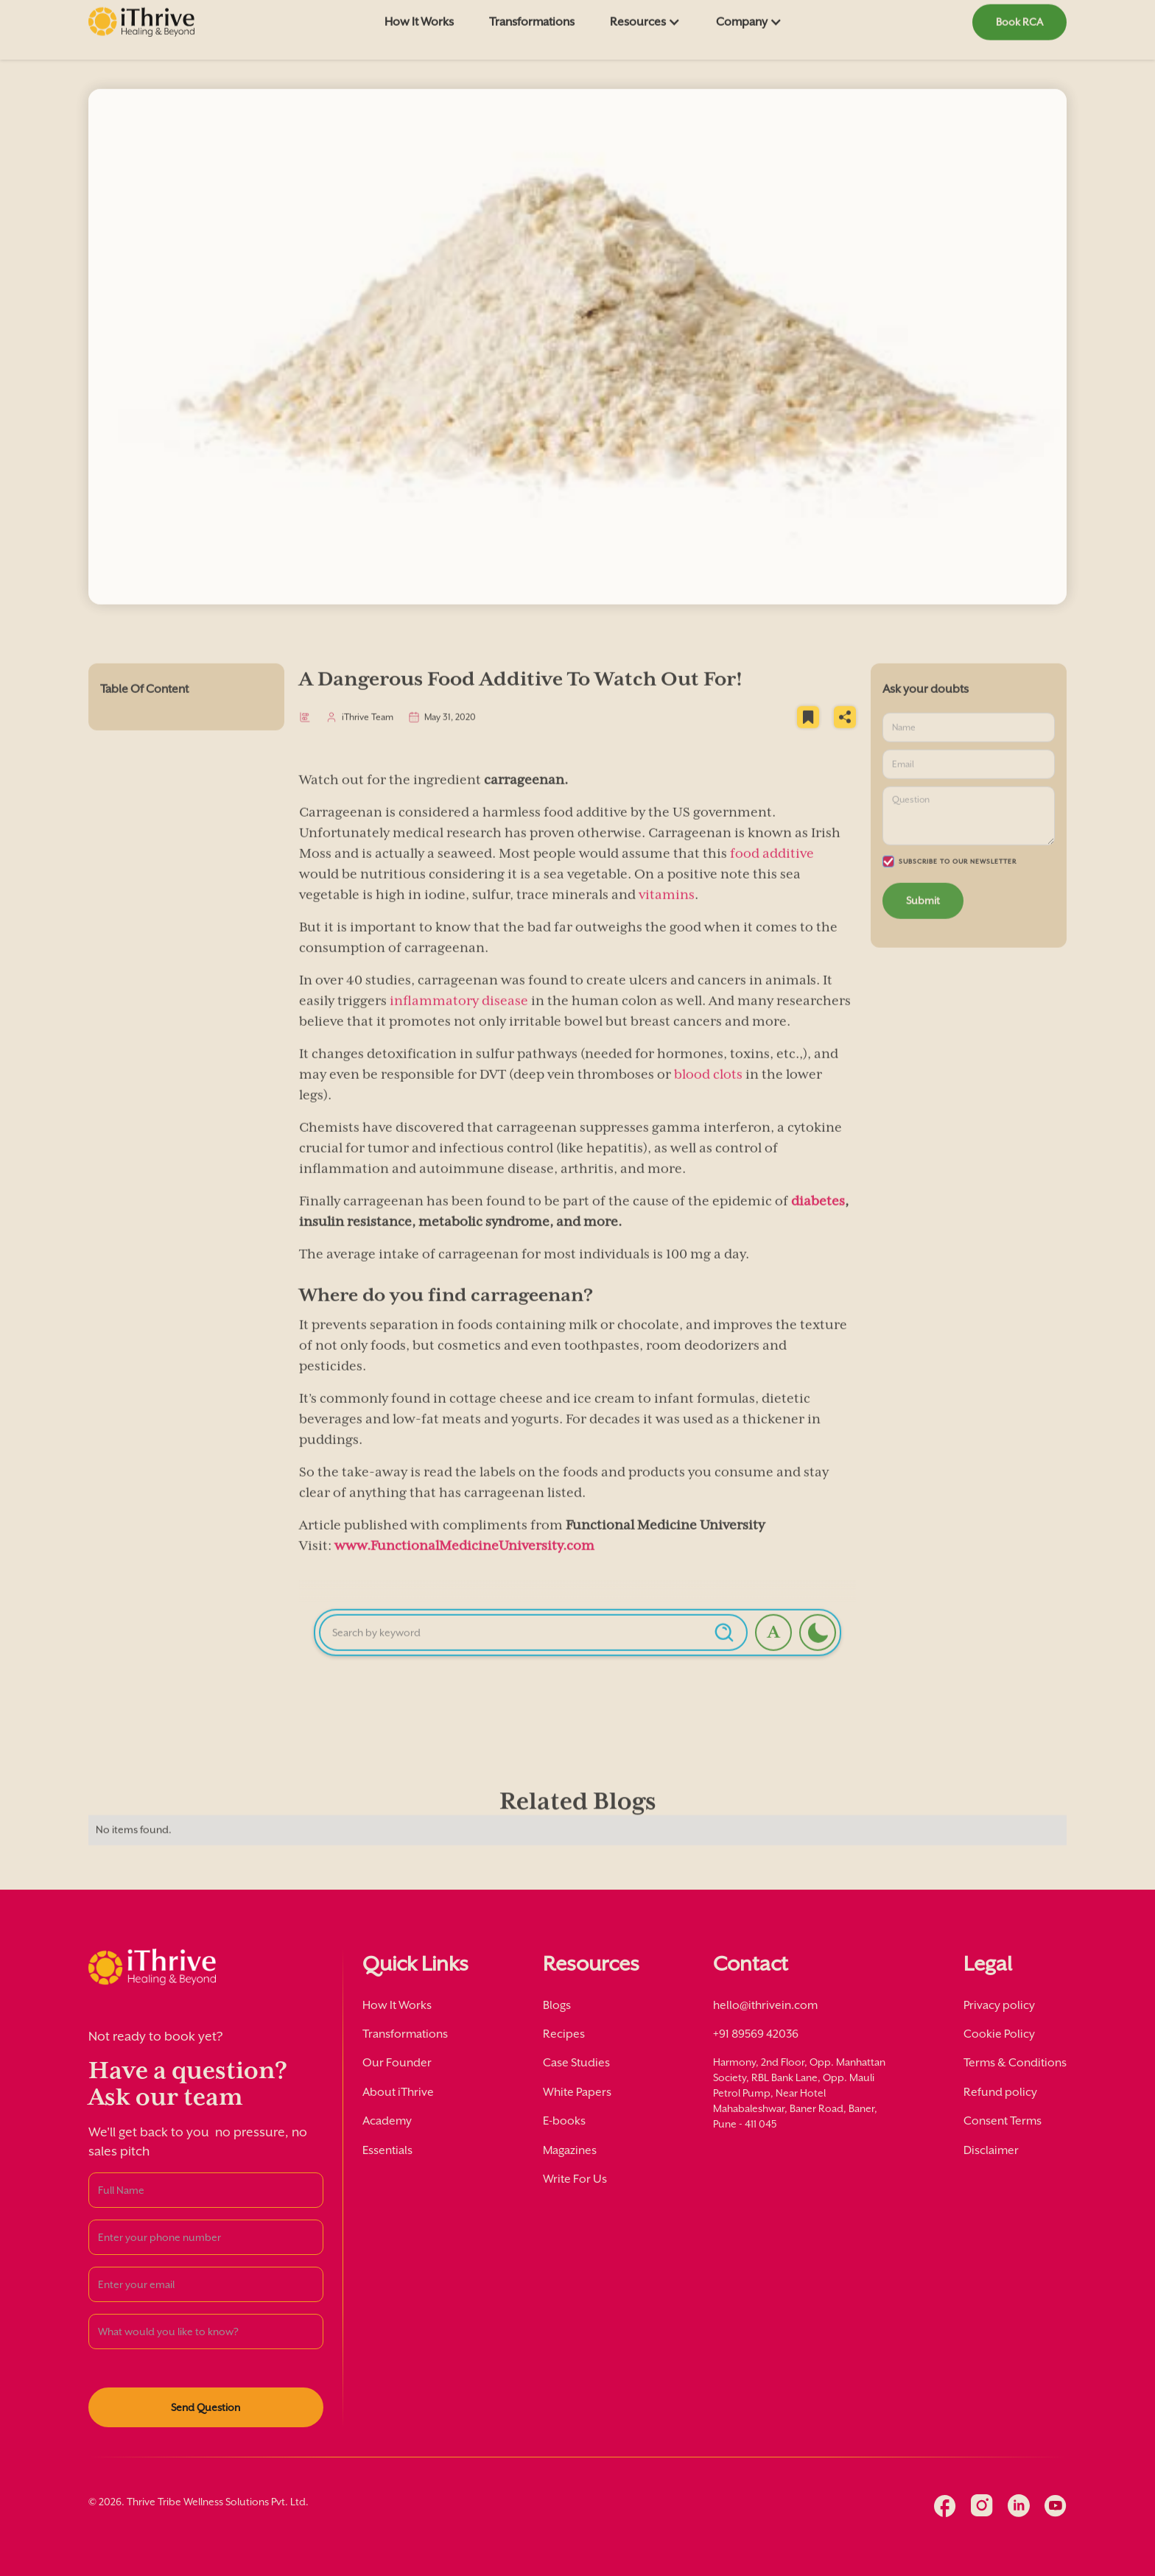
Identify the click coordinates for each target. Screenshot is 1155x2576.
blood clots (708, 1098)
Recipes (564, 2034)
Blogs (557, 2005)
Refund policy (1000, 2092)
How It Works (397, 2005)
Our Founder (397, 2062)
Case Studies (576, 2062)
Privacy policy (999, 2005)
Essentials (387, 2150)
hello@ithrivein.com (765, 2005)
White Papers (577, 2092)
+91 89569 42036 (755, 2034)
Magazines (570, 2150)
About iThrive (398, 2092)
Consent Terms (1002, 2121)
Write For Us (575, 2179)
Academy (387, 2121)
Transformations (405, 2034)
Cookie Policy (999, 2034)
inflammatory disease (459, 1024)
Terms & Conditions (1015, 2062)
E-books (564, 2121)
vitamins (667, 918)
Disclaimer (991, 2150)
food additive (772, 877)
